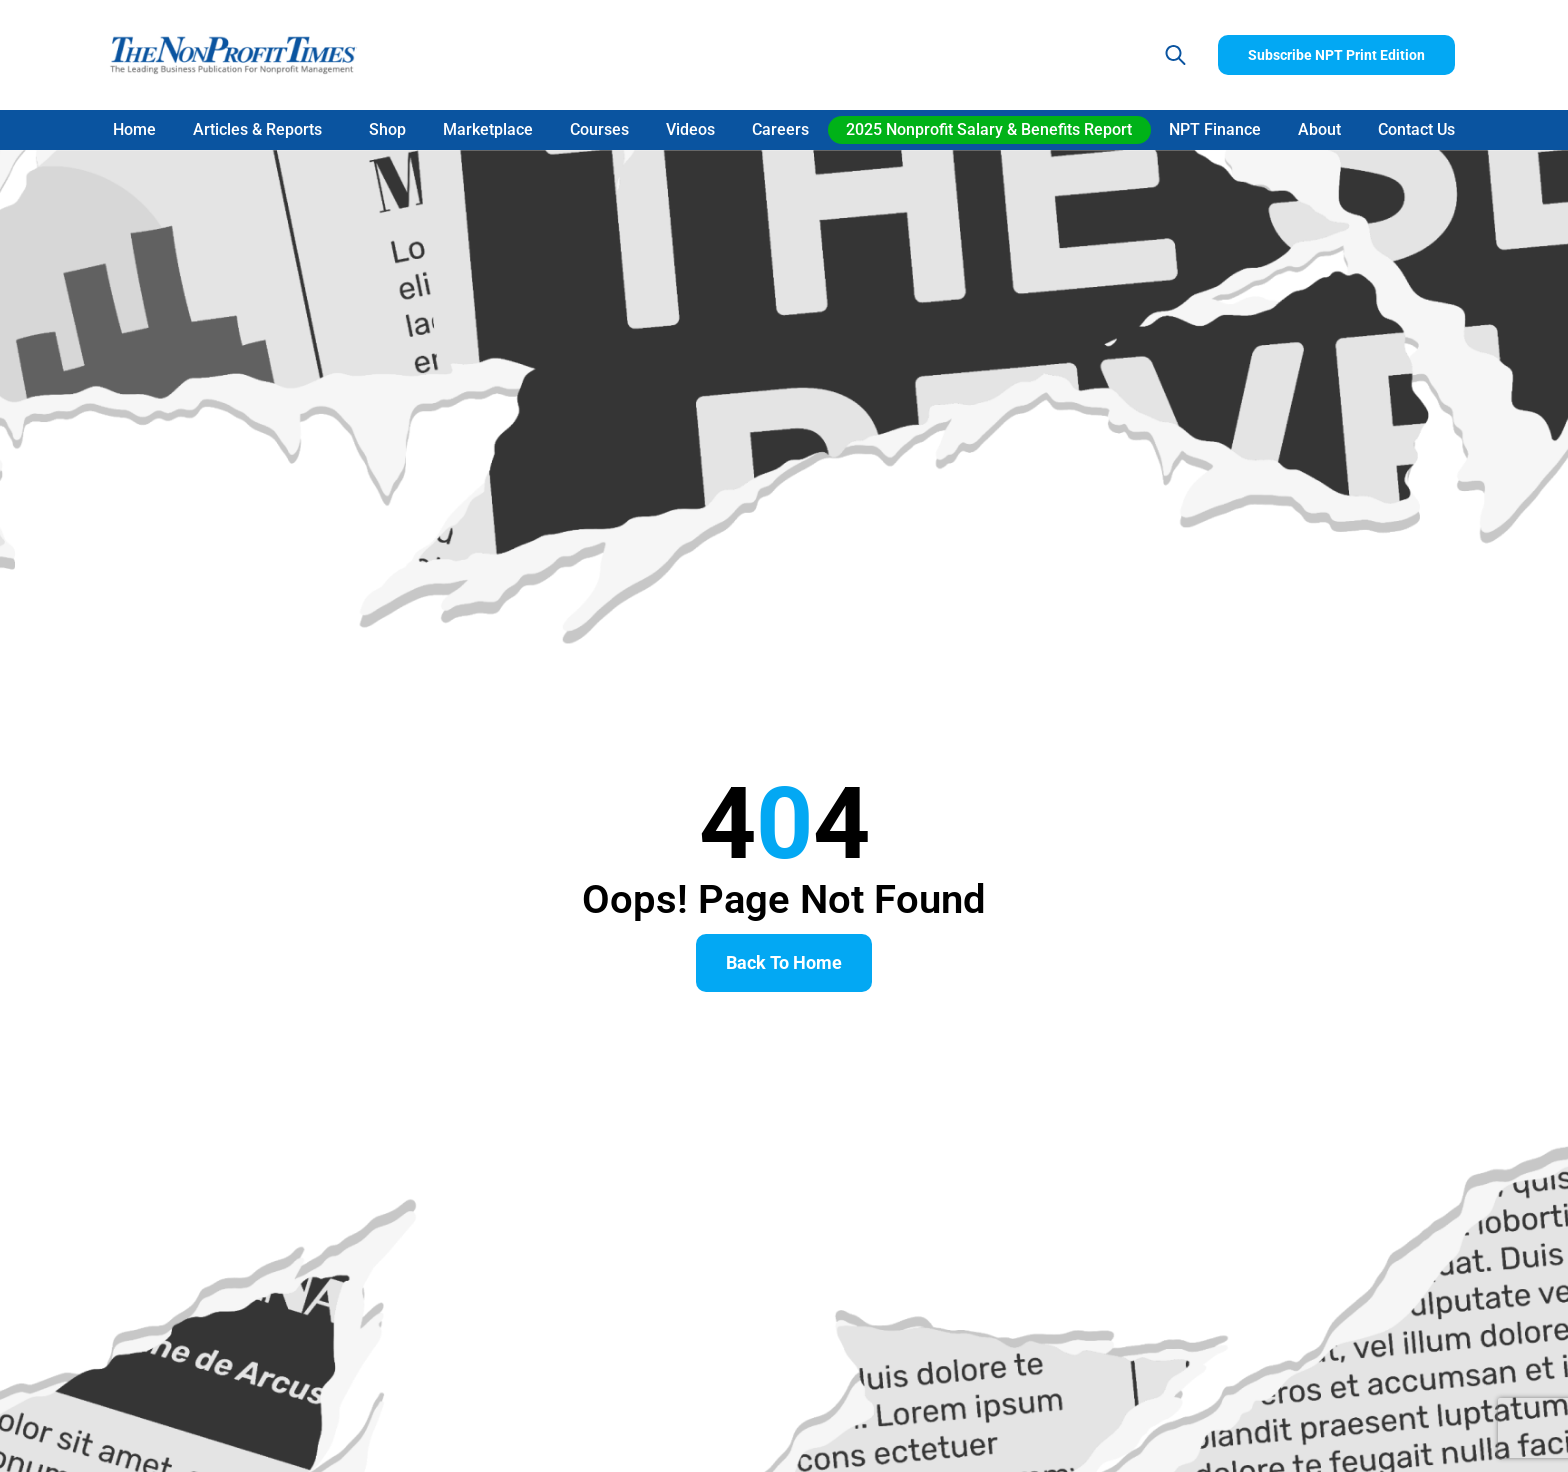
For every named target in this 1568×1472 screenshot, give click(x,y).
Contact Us (1416, 129)
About (1319, 129)
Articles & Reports (262, 130)
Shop (387, 129)
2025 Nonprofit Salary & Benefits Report (989, 129)
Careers (780, 129)
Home (134, 129)
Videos (690, 129)
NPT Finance (1215, 129)
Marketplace (488, 129)
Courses (599, 129)
